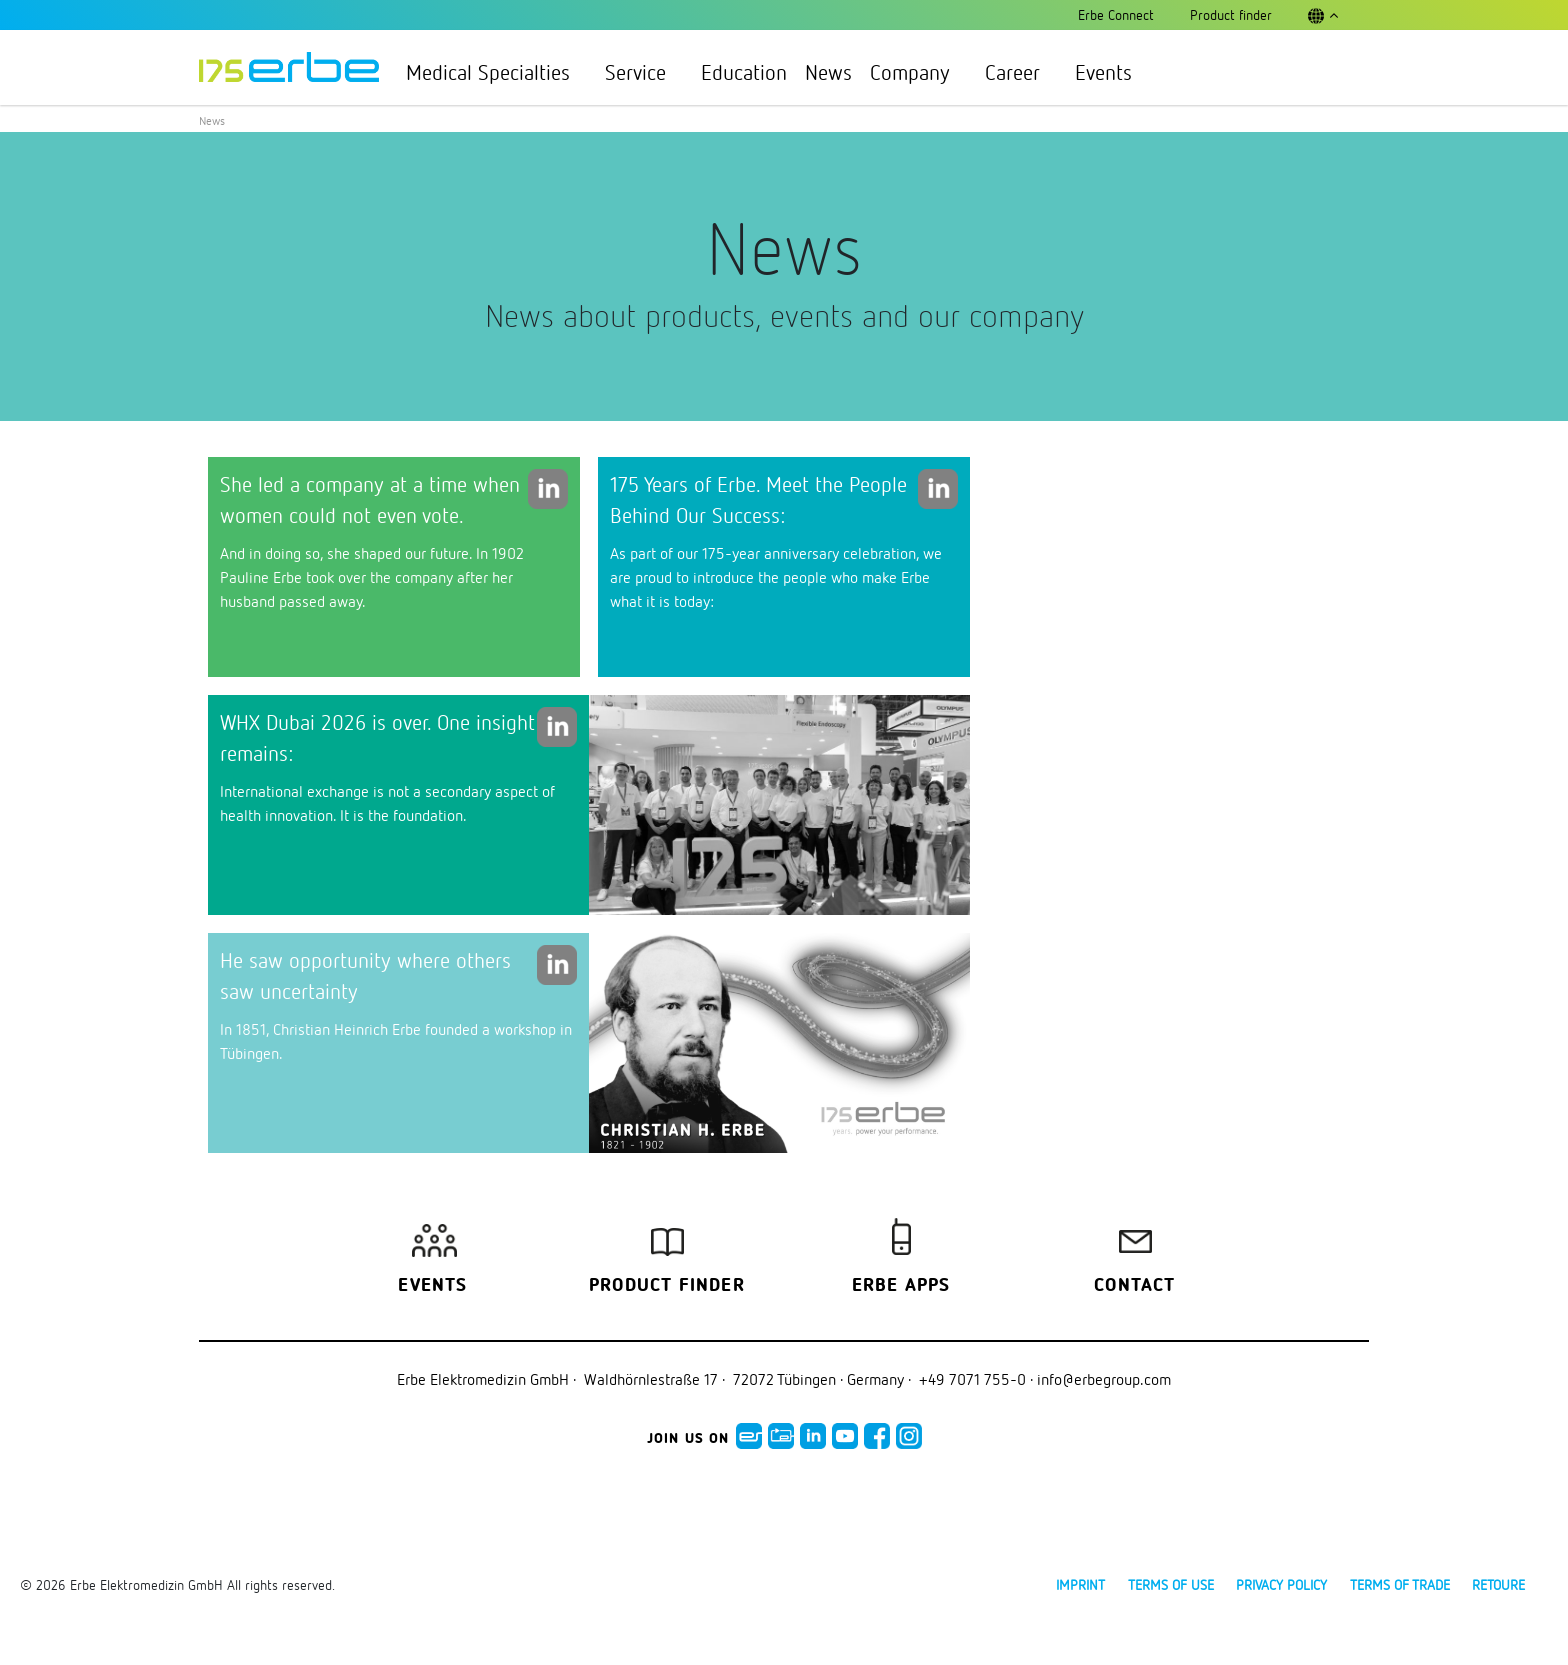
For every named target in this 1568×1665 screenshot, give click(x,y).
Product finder (667, 1286)
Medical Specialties (496, 72)
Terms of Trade (1400, 1584)
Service (644, 72)
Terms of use (1171, 1584)
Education (744, 72)
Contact (1134, 1286)
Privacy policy (1281, 1584)
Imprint (1080, 1584)
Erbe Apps (901, 1286)
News (828, 72)
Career (1021, 72)
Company (918, 72)
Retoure (1498, 1584)
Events (1103, 72)
